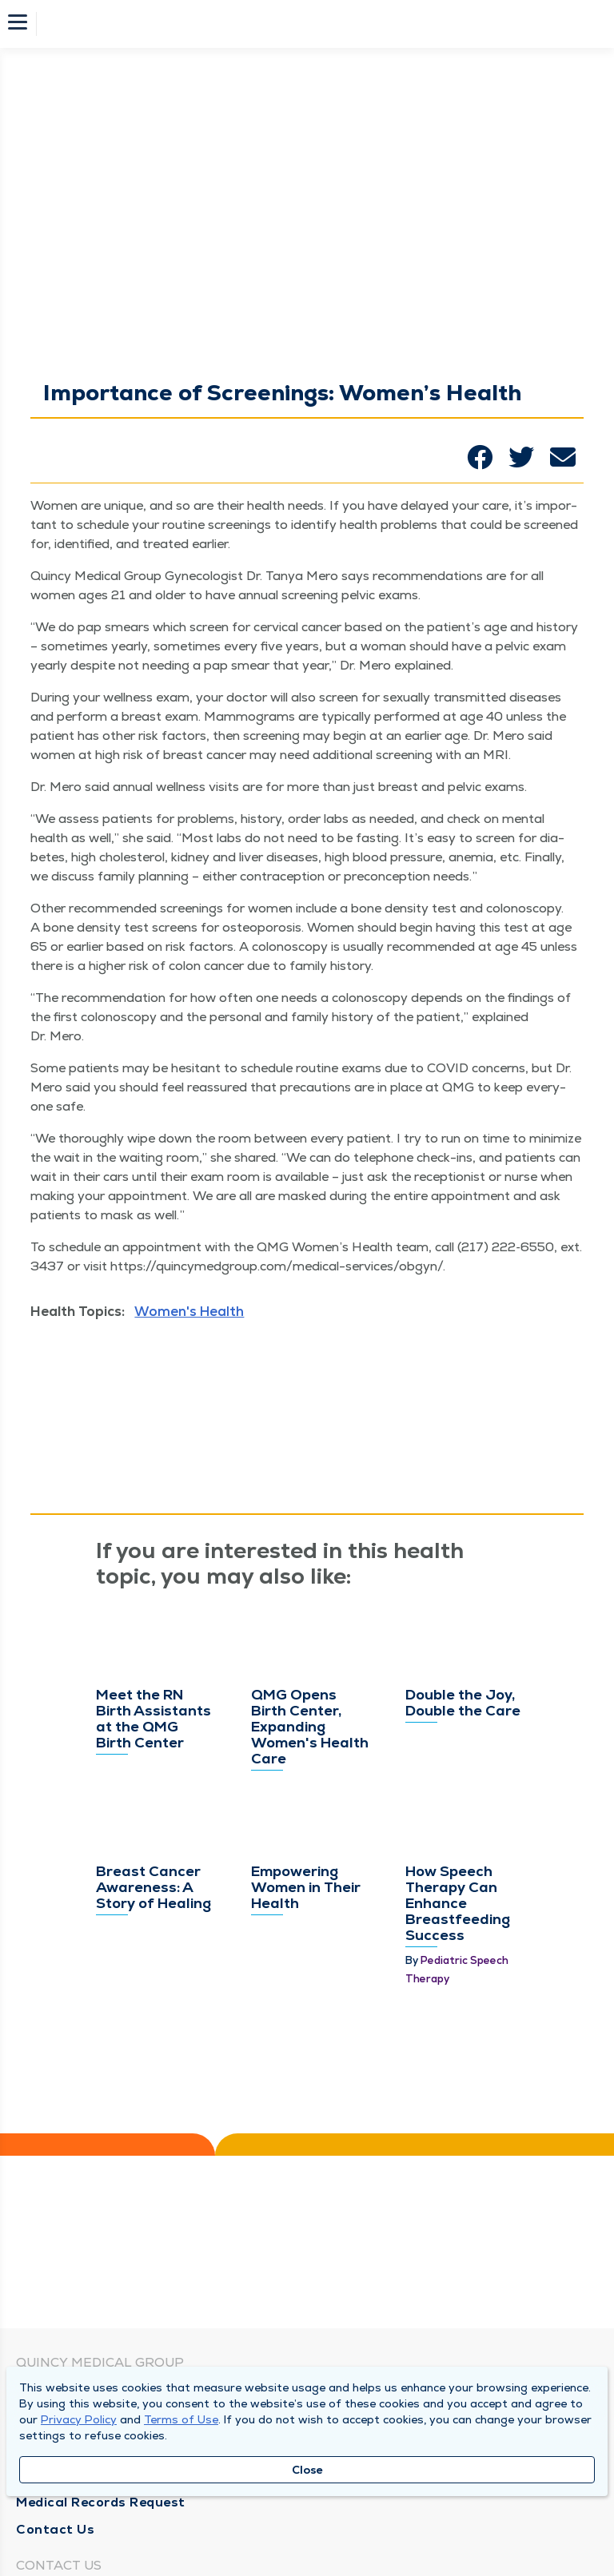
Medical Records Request (100, 2502)
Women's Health (189, 1311)
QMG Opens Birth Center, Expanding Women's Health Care (310, 1726)
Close (307, 2470)
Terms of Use (181, 2419)
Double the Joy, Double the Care (462, 1702)
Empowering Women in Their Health (306, 1887)
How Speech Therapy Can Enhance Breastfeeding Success (457, 1903)
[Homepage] (317, 24)
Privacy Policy (79, 2419)
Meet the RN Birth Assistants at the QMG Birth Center (153, 1718)
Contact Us (55, 2529)
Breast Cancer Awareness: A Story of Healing (153, 1887)
